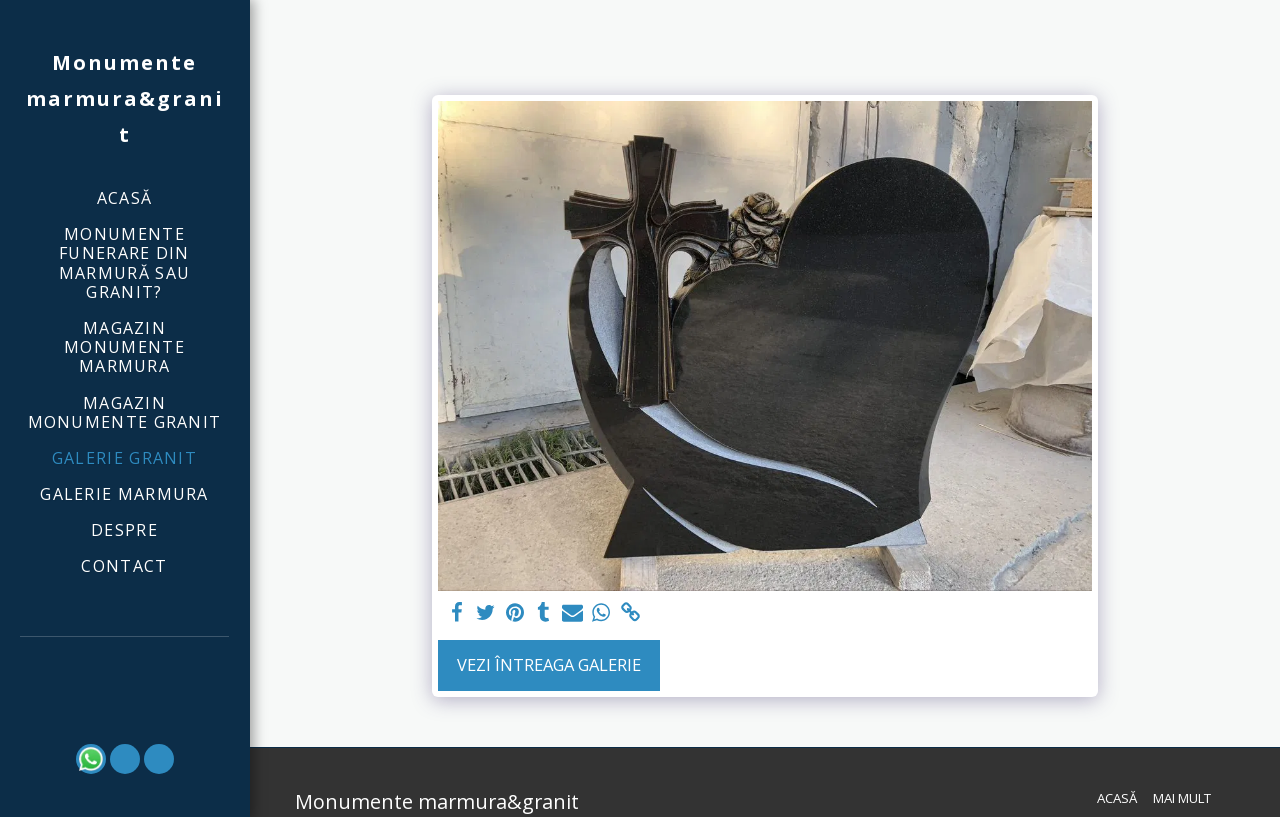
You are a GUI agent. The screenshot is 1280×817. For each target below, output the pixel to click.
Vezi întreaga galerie (549, 664)
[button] (125, 664)
